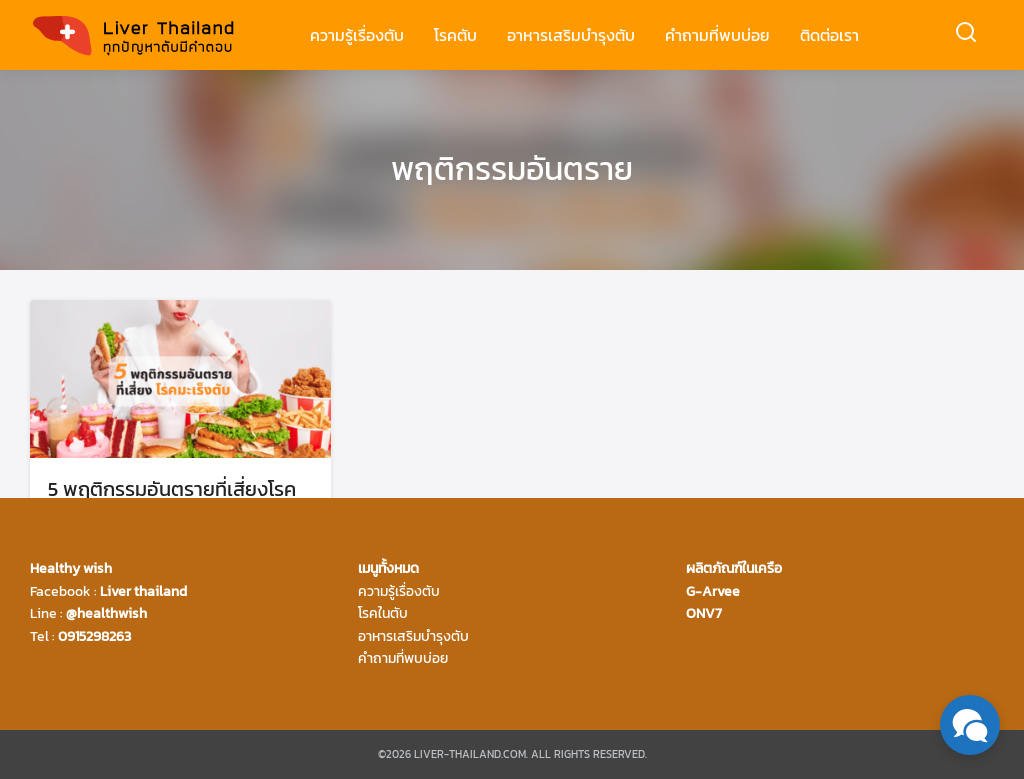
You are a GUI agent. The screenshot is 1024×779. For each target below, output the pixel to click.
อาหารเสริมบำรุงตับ (571, 35)
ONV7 (704, 613)
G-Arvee (713, 591)
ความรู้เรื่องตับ (357, 35)
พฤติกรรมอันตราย (512, 169)
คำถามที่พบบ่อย (717, 35)
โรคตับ (455, 35)
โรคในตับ (383, 613)
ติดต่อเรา (829, 35)
